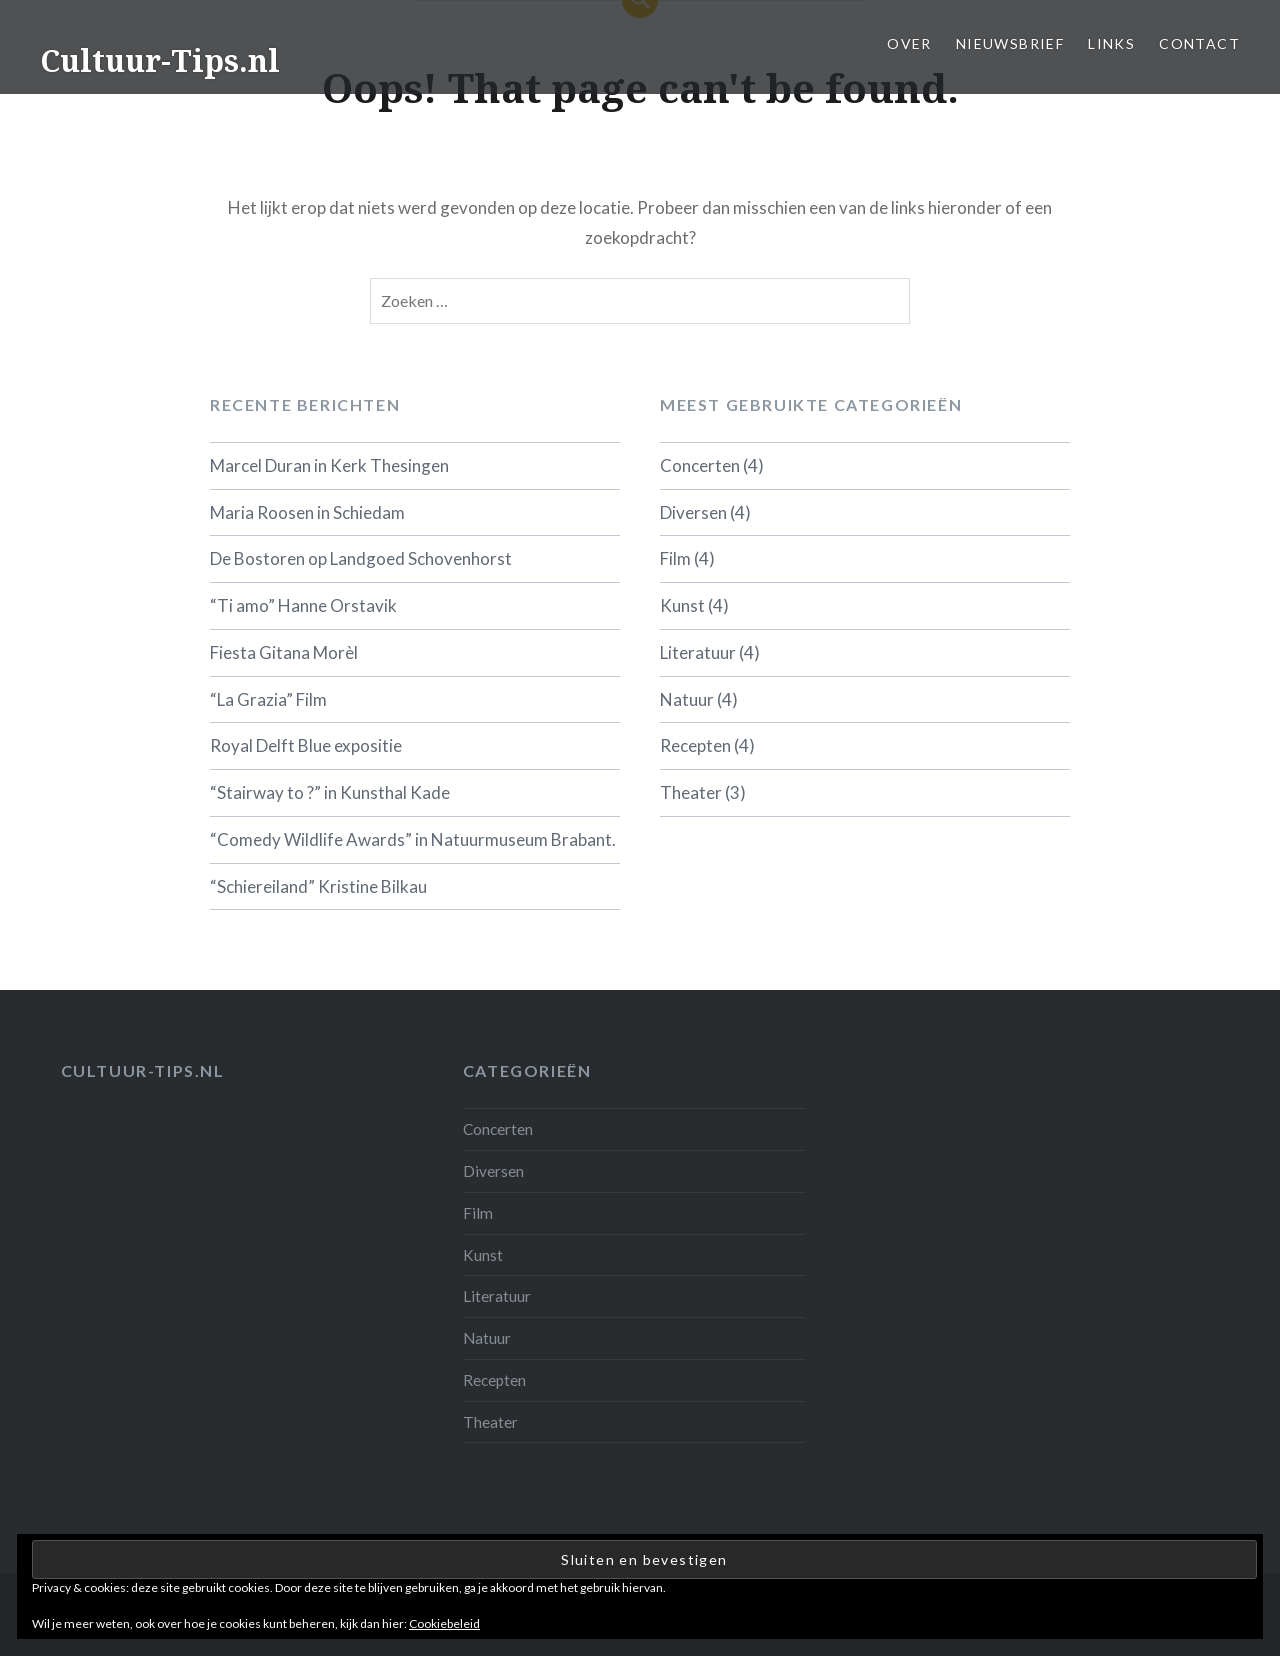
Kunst (682, 605)
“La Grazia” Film (268, 699)
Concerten (700, 465)
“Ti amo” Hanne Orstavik (303, 605)
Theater (691, 792)
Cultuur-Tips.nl (160, 60)
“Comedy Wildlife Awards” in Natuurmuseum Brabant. (413, 839)
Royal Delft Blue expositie (306, 745)
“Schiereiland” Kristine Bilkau (318, 886)
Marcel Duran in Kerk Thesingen (329, 465)
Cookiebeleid (444, 1623)
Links (1111, 43)
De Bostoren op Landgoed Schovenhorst (361, 558)
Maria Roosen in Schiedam (307, 512)
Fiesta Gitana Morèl (284, 652)
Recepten (695, 745)
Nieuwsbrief (1010, 43)
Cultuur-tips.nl (143, 1070)
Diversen (693, 512)
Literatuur (698, 652)
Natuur (687, 699)
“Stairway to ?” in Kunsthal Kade (330, 792)
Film (675, 558)
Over (909, 43)
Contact (1199, 43)
